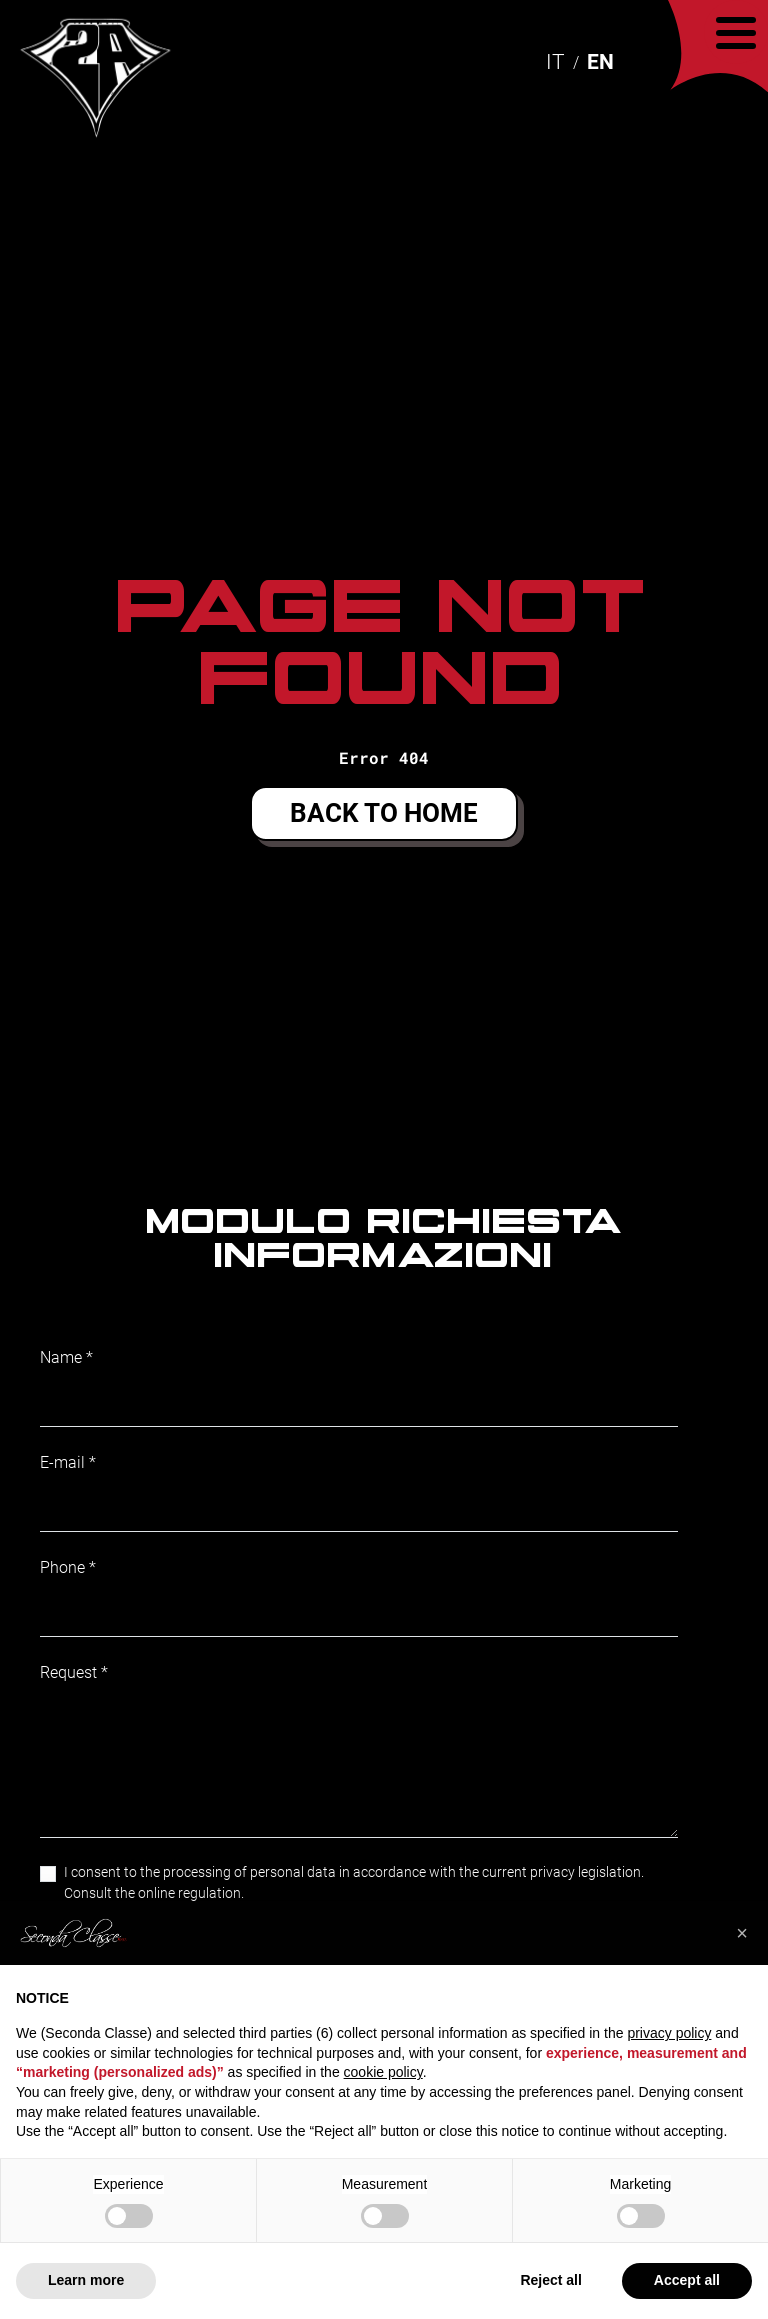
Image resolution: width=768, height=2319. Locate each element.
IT (555, 62)
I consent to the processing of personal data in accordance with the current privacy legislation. (354, 1882)
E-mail (62, 1462)
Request (68, 1672)
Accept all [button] (687, 2280)
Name (61, 1357)
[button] (742, 1933)
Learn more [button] (86, 2280)
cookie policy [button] (383, 2072)
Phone (62, 1567)
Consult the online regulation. (154, 1893)
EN (600, 62)
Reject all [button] (550, 2280)
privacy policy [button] (669, 2033)
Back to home (384, 813)
